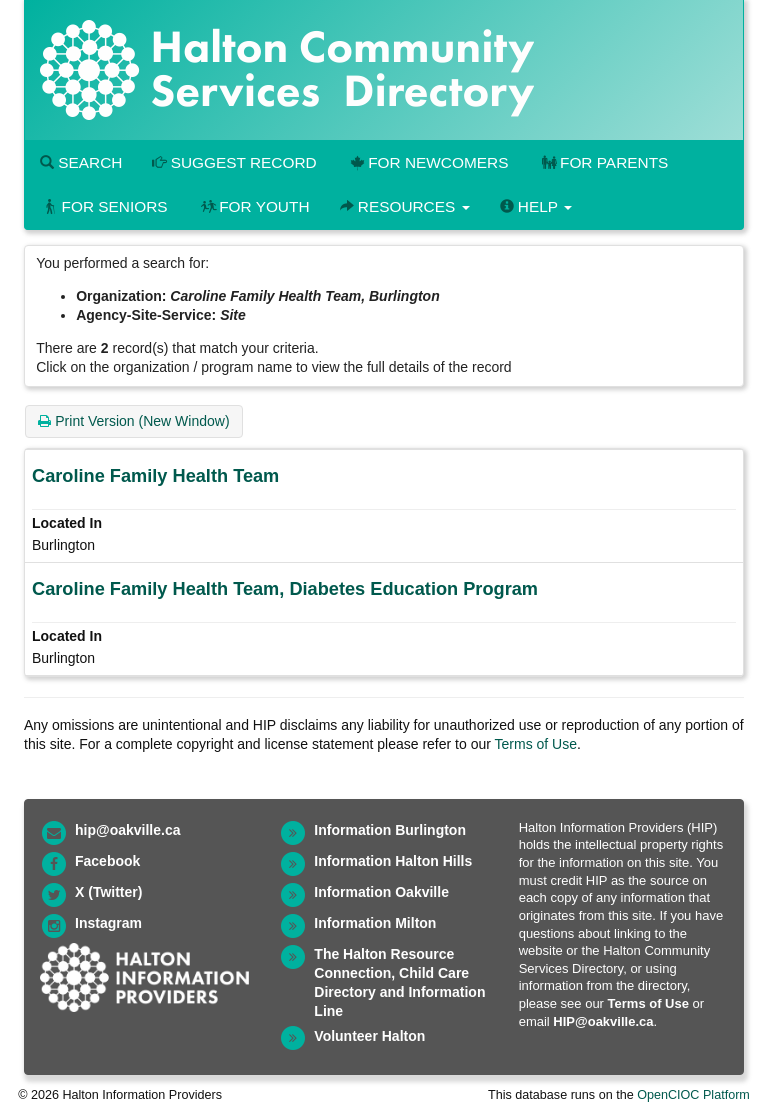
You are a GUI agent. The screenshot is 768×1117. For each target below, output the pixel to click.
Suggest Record (234, 162)
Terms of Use (536, 744)
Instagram (108, 923)
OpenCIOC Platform (693, 1095)
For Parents (603, 162)
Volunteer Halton (369, 1036)
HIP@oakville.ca (603, 1021)
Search (81, 162)
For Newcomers (428, 162)
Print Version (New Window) (133, 421)
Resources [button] (405, 206)
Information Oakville (381, 892)
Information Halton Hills (393, 861)
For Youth (254, 206)
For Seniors (104, 206)
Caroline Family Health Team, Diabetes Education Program (285, 589)
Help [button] (536, 206)
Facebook (107, 861)
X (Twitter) (108, 892)
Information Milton (375, 923)
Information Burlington (390, 830)
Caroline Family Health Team (155, 476)
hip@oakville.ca (127, 830)
